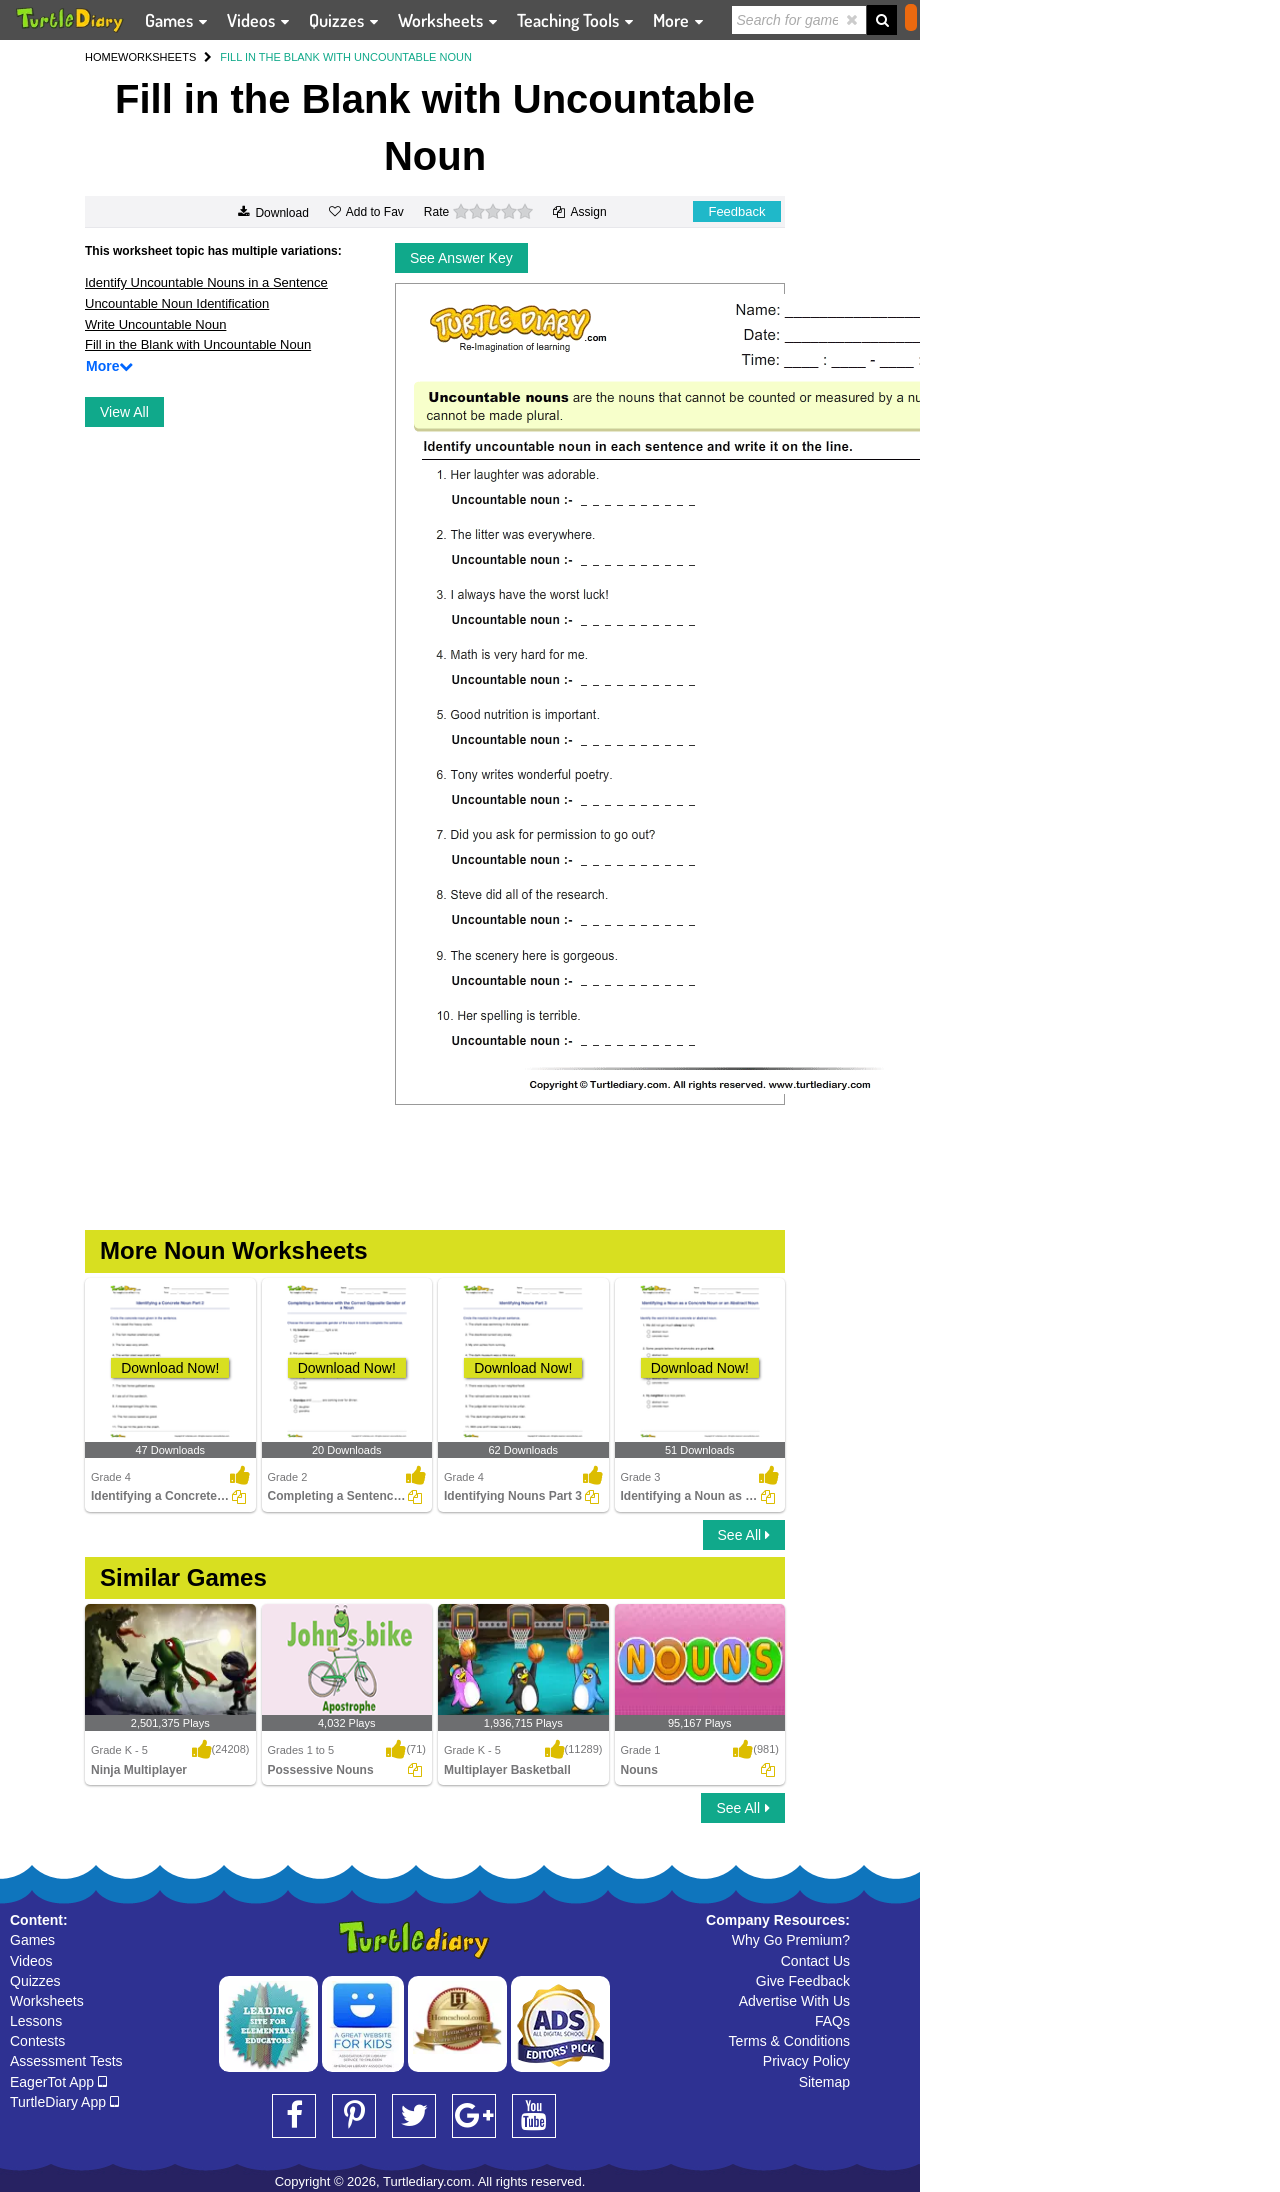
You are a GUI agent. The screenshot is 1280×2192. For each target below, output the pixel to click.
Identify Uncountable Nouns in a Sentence (206, 282)
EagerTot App (58, 2082)
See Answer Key (461, 258)
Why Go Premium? (791, 1940)
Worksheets (47, 2001)
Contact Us (815, 1961)
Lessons (36, 2021)
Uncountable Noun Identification (177, 303)
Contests (37, 2041)
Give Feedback (803, 1981)
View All (124, 412)
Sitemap (824, 2082)
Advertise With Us (794, 2001)
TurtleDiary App (64, 2102)
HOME (101, 57)
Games (32, 1940)
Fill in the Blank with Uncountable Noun (198, 344)
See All (744, 1535)
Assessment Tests (66, 2061)
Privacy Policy (806, 2061)
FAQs (832, 2021)
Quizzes (35, 1981)
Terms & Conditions (789, 2041)
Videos (31, 1961)
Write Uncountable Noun (155, 324)
